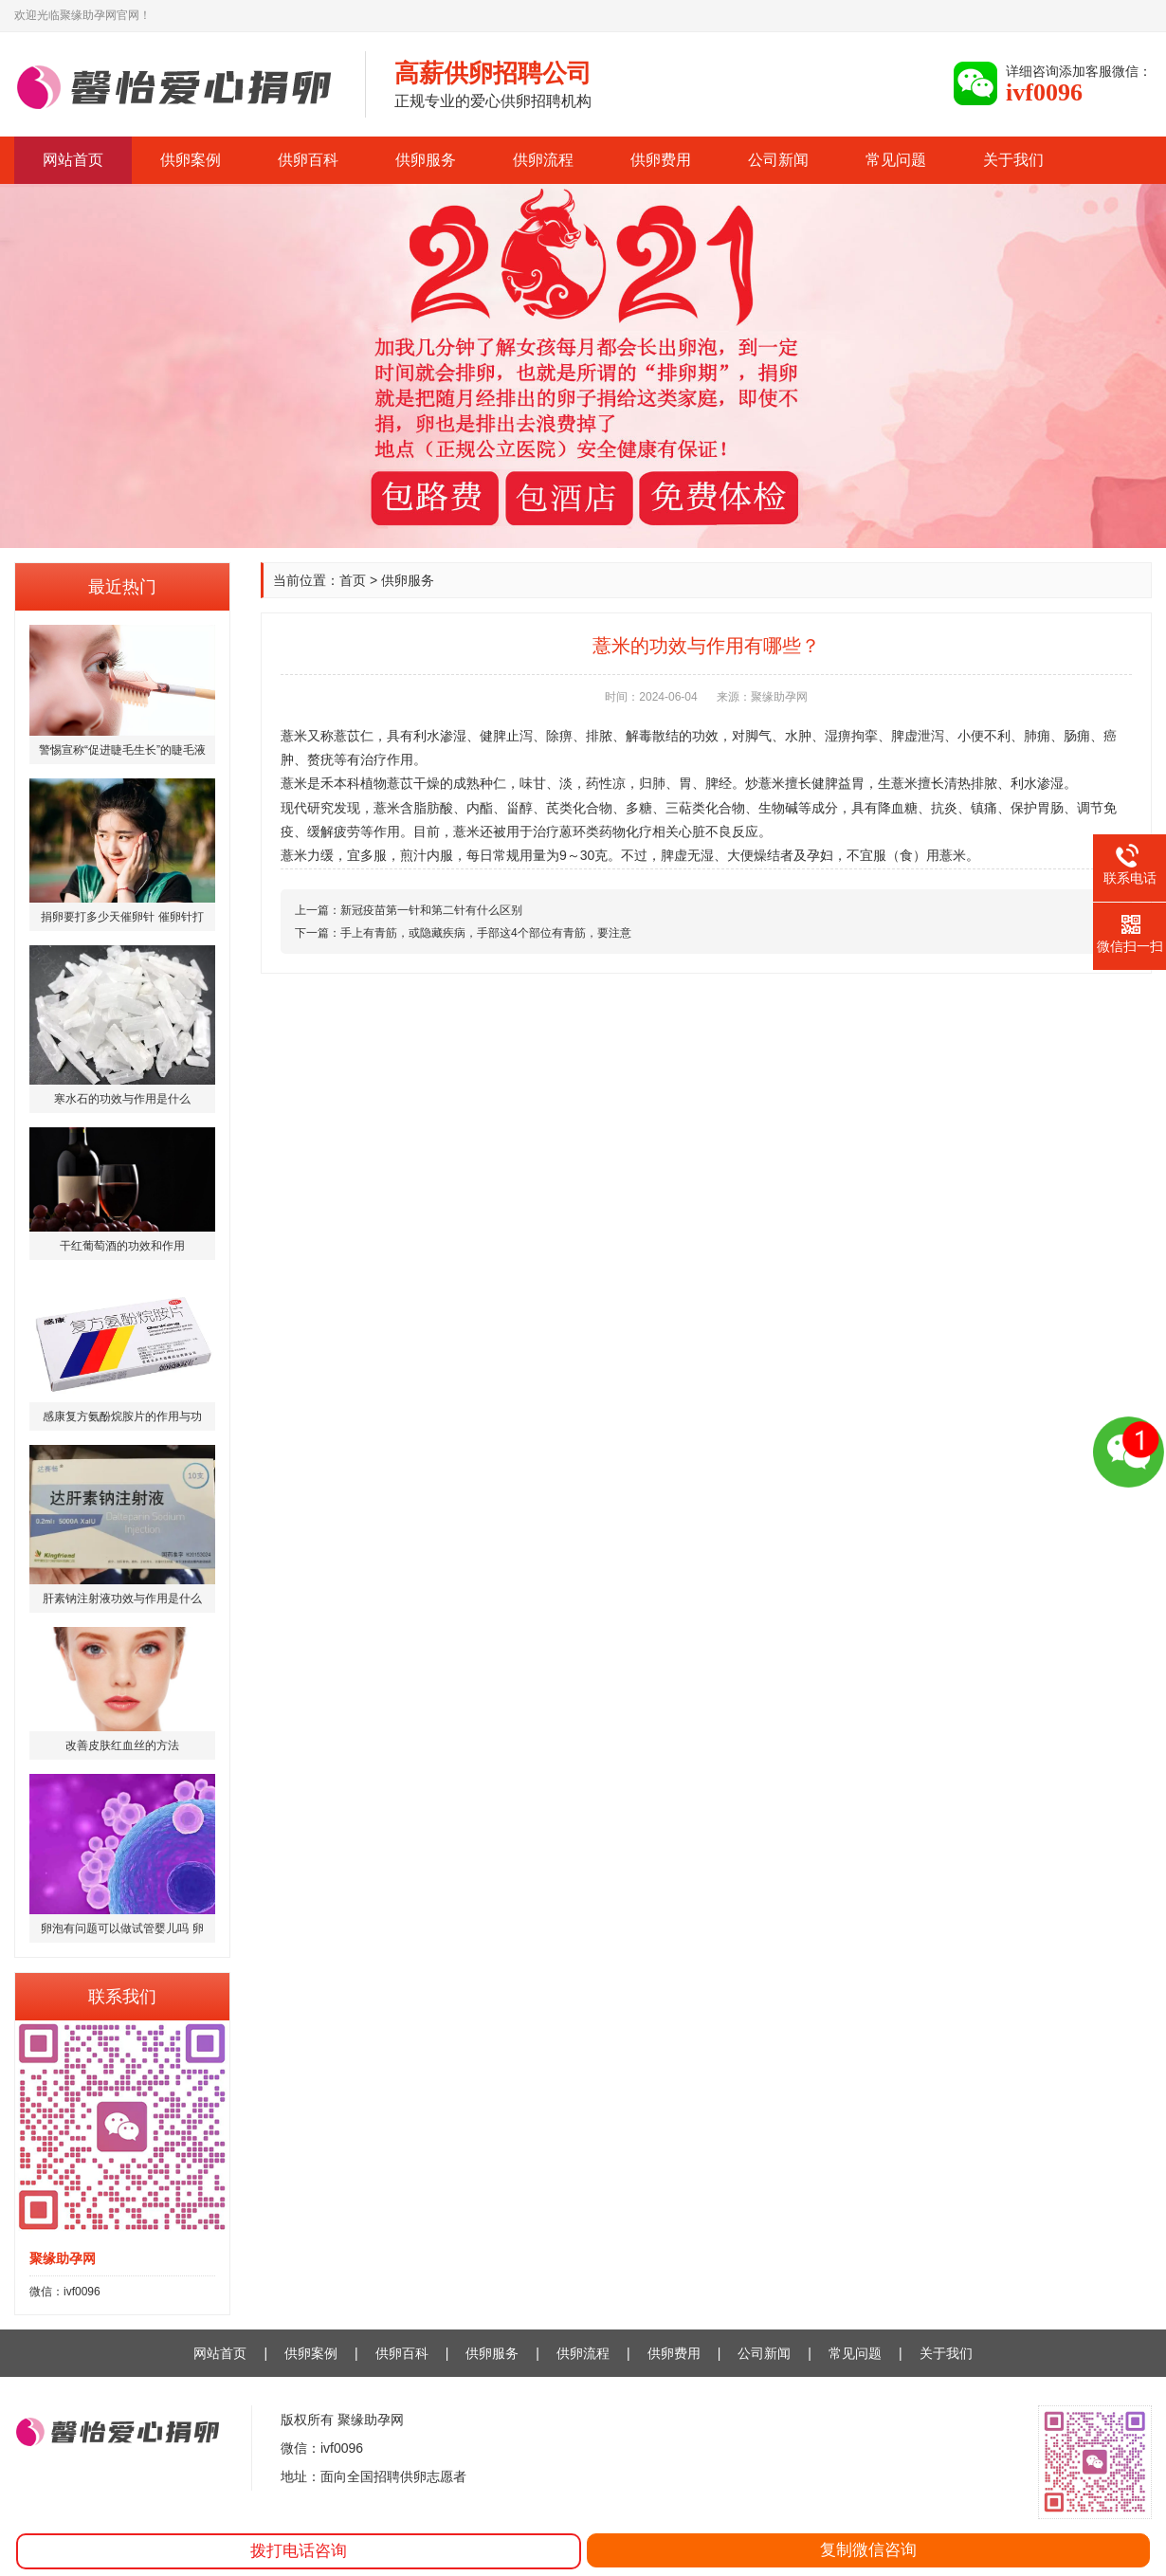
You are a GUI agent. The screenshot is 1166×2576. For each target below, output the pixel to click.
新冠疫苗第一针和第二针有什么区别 (431, 910)
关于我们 (1013, 160)
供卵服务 (425, 160)
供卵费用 (660, 160)
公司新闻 (778, 160)
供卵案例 (190, 160)
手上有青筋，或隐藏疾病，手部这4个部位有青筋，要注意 (485, 933)
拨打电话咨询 (298, 2551)
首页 (352, 580)
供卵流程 (543, 160)
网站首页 (73, 160)
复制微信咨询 (868, 2550)
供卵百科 (308, 160)
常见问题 (895, 160)
